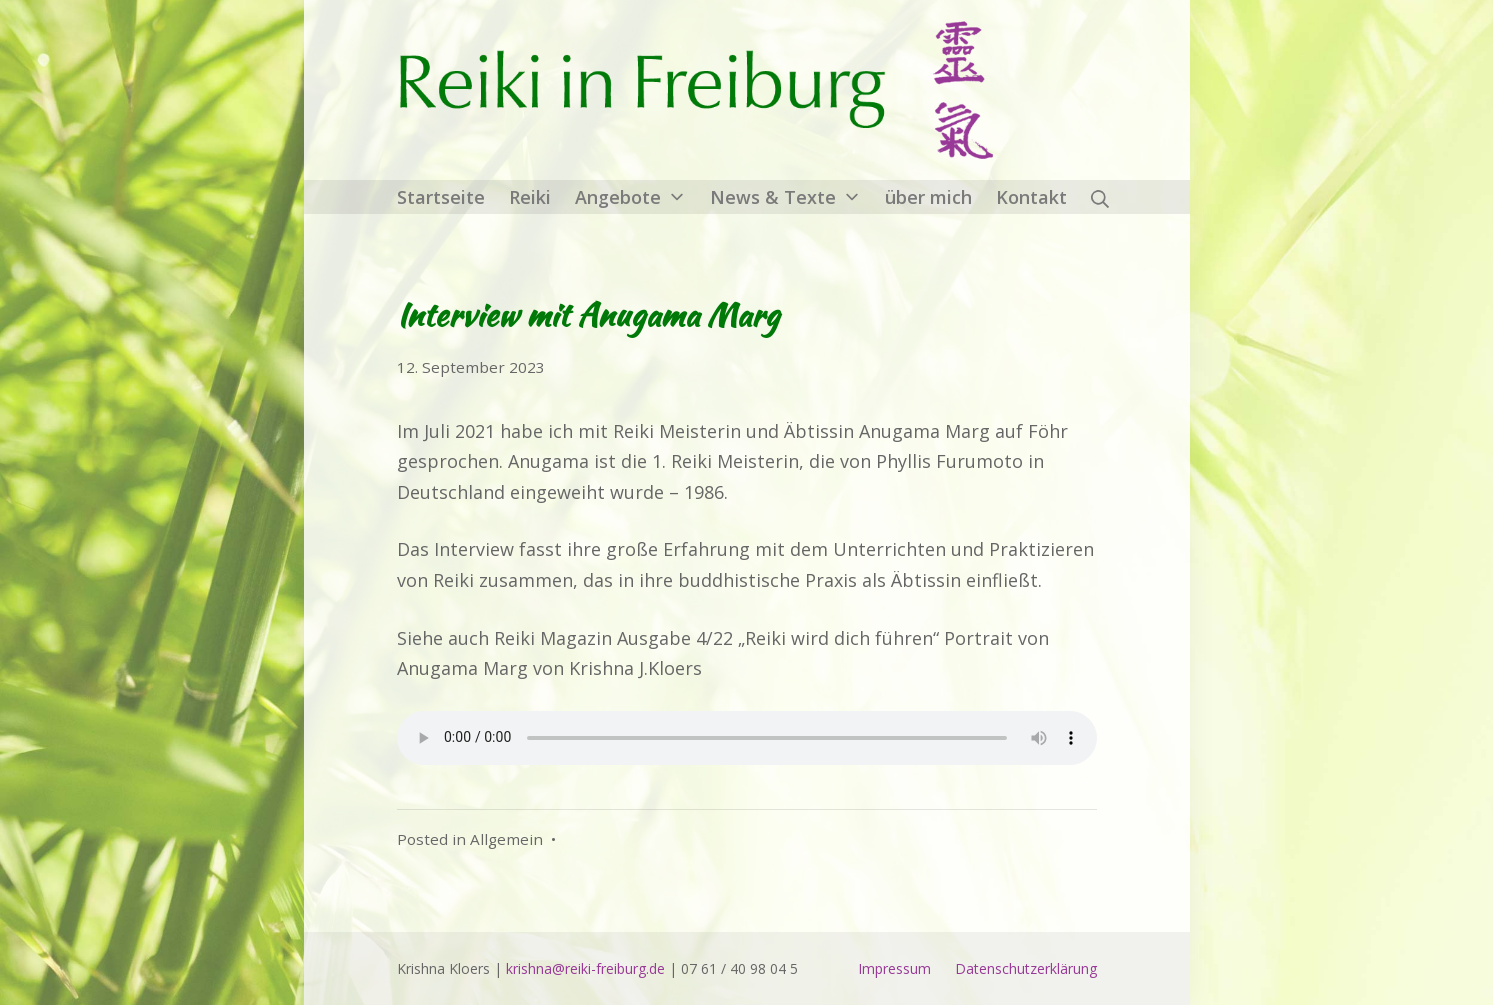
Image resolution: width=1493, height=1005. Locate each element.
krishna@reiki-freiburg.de (585, 968)
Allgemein (506, 839)
